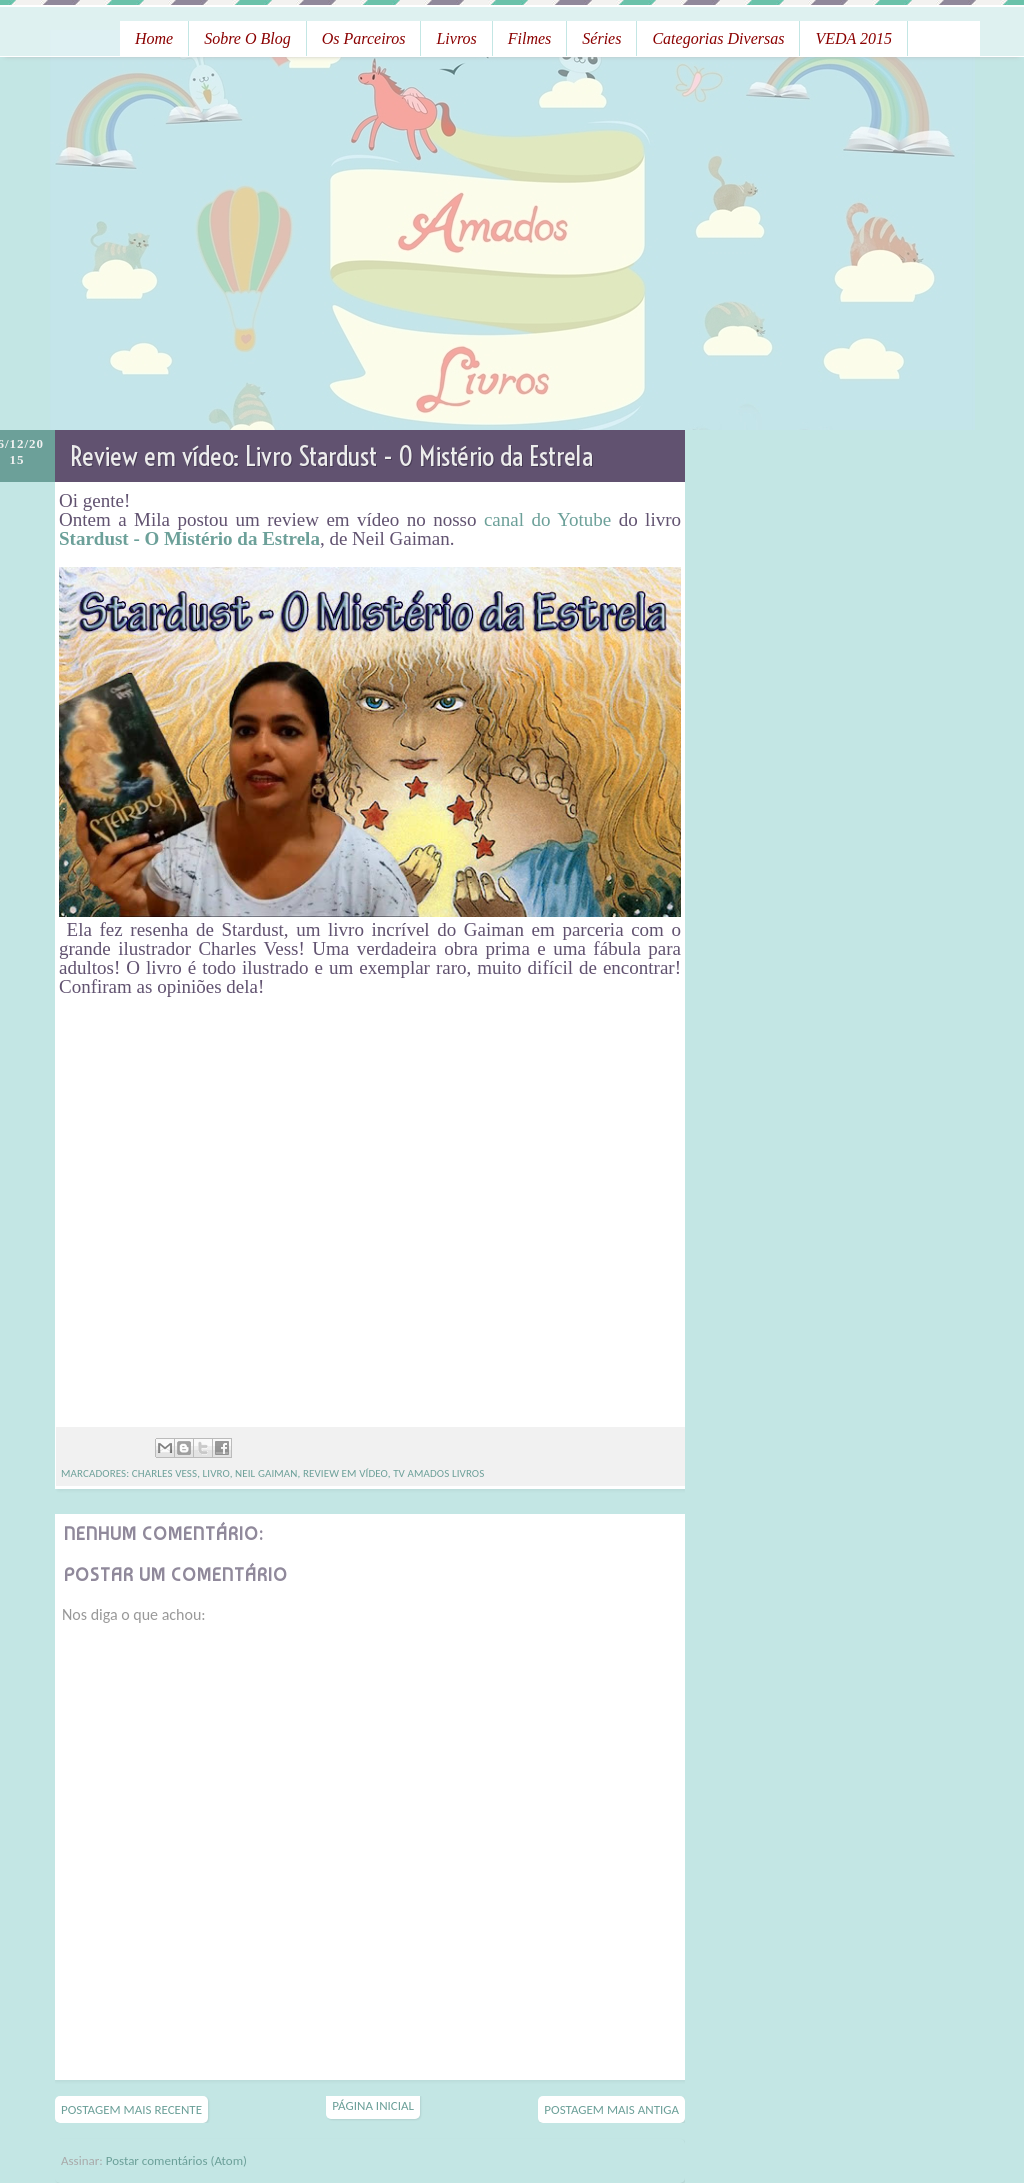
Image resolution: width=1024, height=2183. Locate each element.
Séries (601, 38)
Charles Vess (164, 1473)
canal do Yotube (547, 519)
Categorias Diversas (718, 38)
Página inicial (373, 2105)
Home (154, 38)
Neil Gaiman (266, 1473)
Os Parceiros (364, 38)
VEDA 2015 (853, 38)
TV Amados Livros (438, 1473)
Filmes (530, 38)
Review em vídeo (345, 1473)
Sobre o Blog (247, 38)
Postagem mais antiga (611, 2109)
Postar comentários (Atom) (176, 2160)
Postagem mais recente (131, 2109)
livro (216, 1473)
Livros (456, 38)
